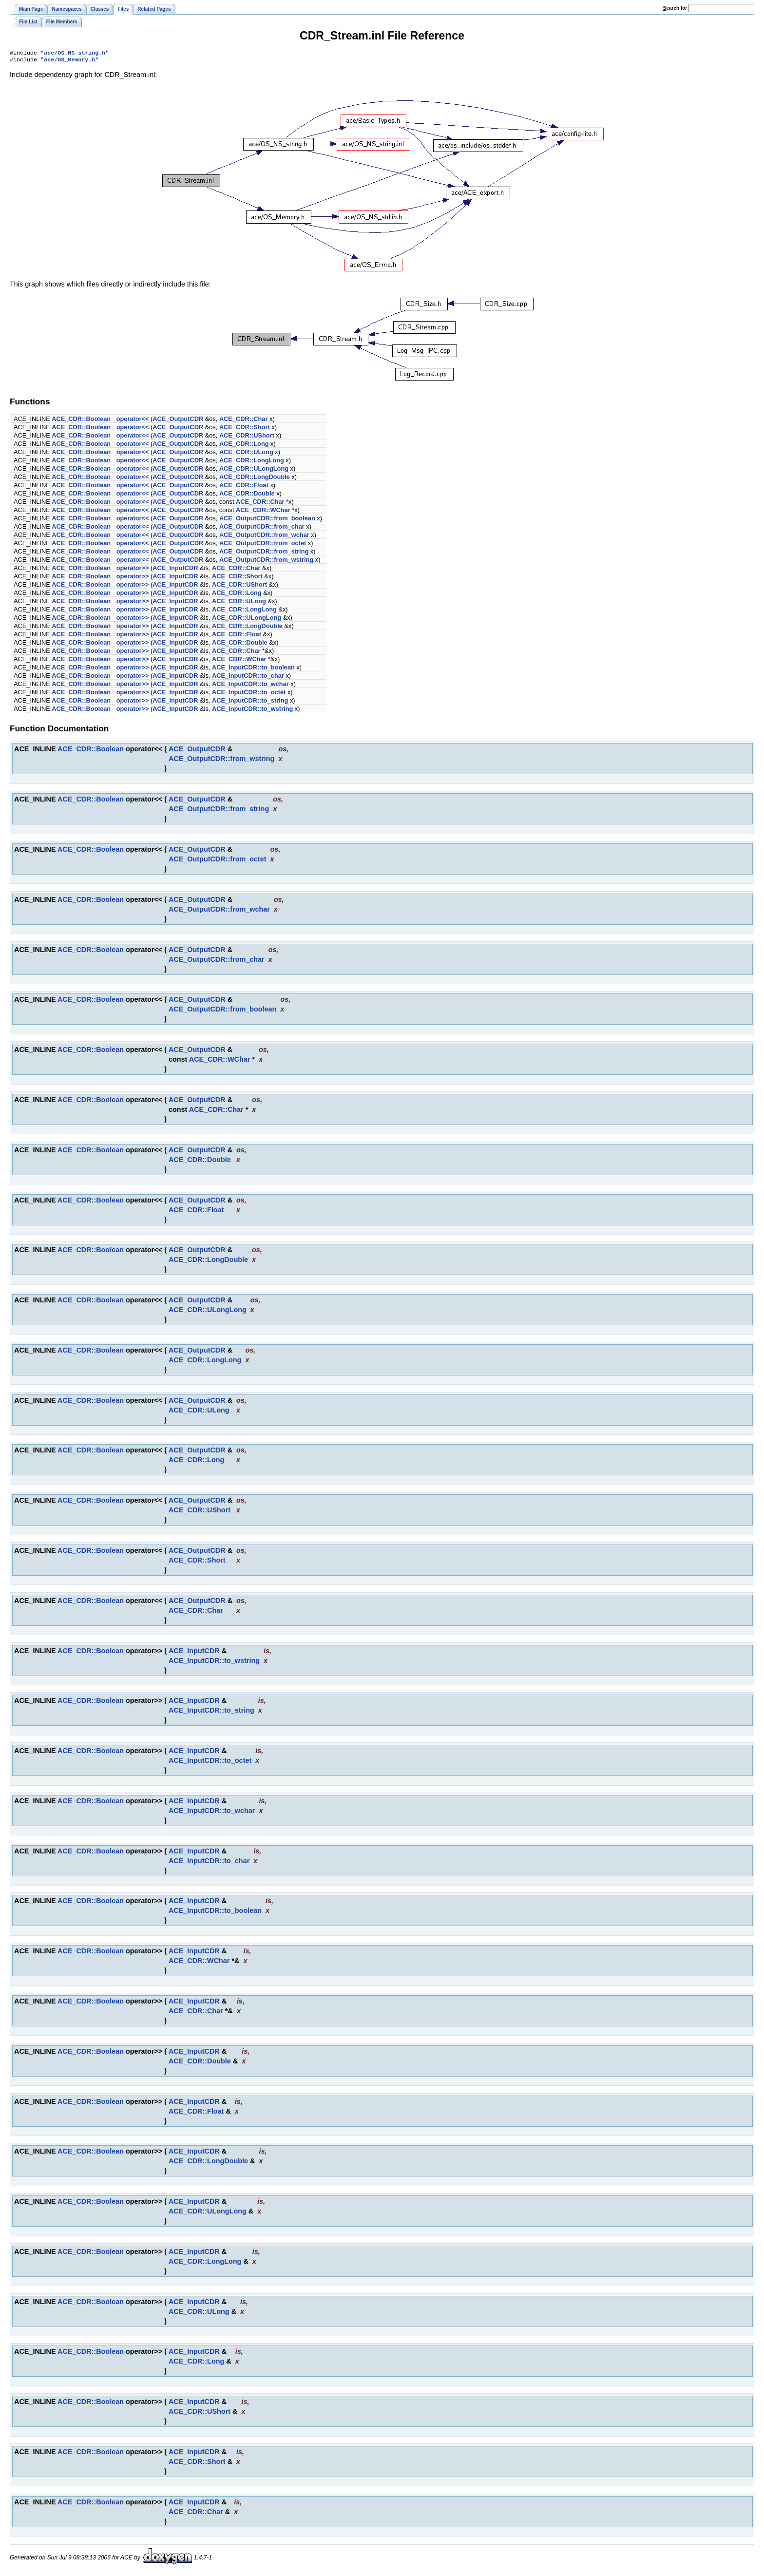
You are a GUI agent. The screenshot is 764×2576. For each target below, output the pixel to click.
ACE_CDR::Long (244, 445)
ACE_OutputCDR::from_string (263, 553)
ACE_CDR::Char (243, 420)
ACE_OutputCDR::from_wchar (264, 536)
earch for (675, 8)
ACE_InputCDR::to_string (250, 702)
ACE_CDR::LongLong (251, 462)
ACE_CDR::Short (244, 429)
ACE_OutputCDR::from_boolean (267, 520)
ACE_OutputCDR (178, 420)
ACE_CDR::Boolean (81, 420)
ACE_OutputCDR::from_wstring (266, 561)
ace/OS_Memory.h (69, 61)
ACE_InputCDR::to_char (248, 677)
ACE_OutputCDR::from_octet (262, 545)
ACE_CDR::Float (243, 487)
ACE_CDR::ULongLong (253, 470)
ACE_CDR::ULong (246, 454)
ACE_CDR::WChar (263, 511)
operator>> (132, 569)
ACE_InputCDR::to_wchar (250, 685)
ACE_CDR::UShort (246, 437)
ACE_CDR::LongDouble (254, 478)
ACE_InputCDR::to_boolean (253, 669)
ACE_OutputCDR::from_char (262, 528)
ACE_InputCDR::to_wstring (252, 710)
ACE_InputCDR (175, 569)
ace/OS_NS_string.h (74, 53)
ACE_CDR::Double (247, 495)
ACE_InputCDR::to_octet (249, 694)
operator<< (132, 420)
